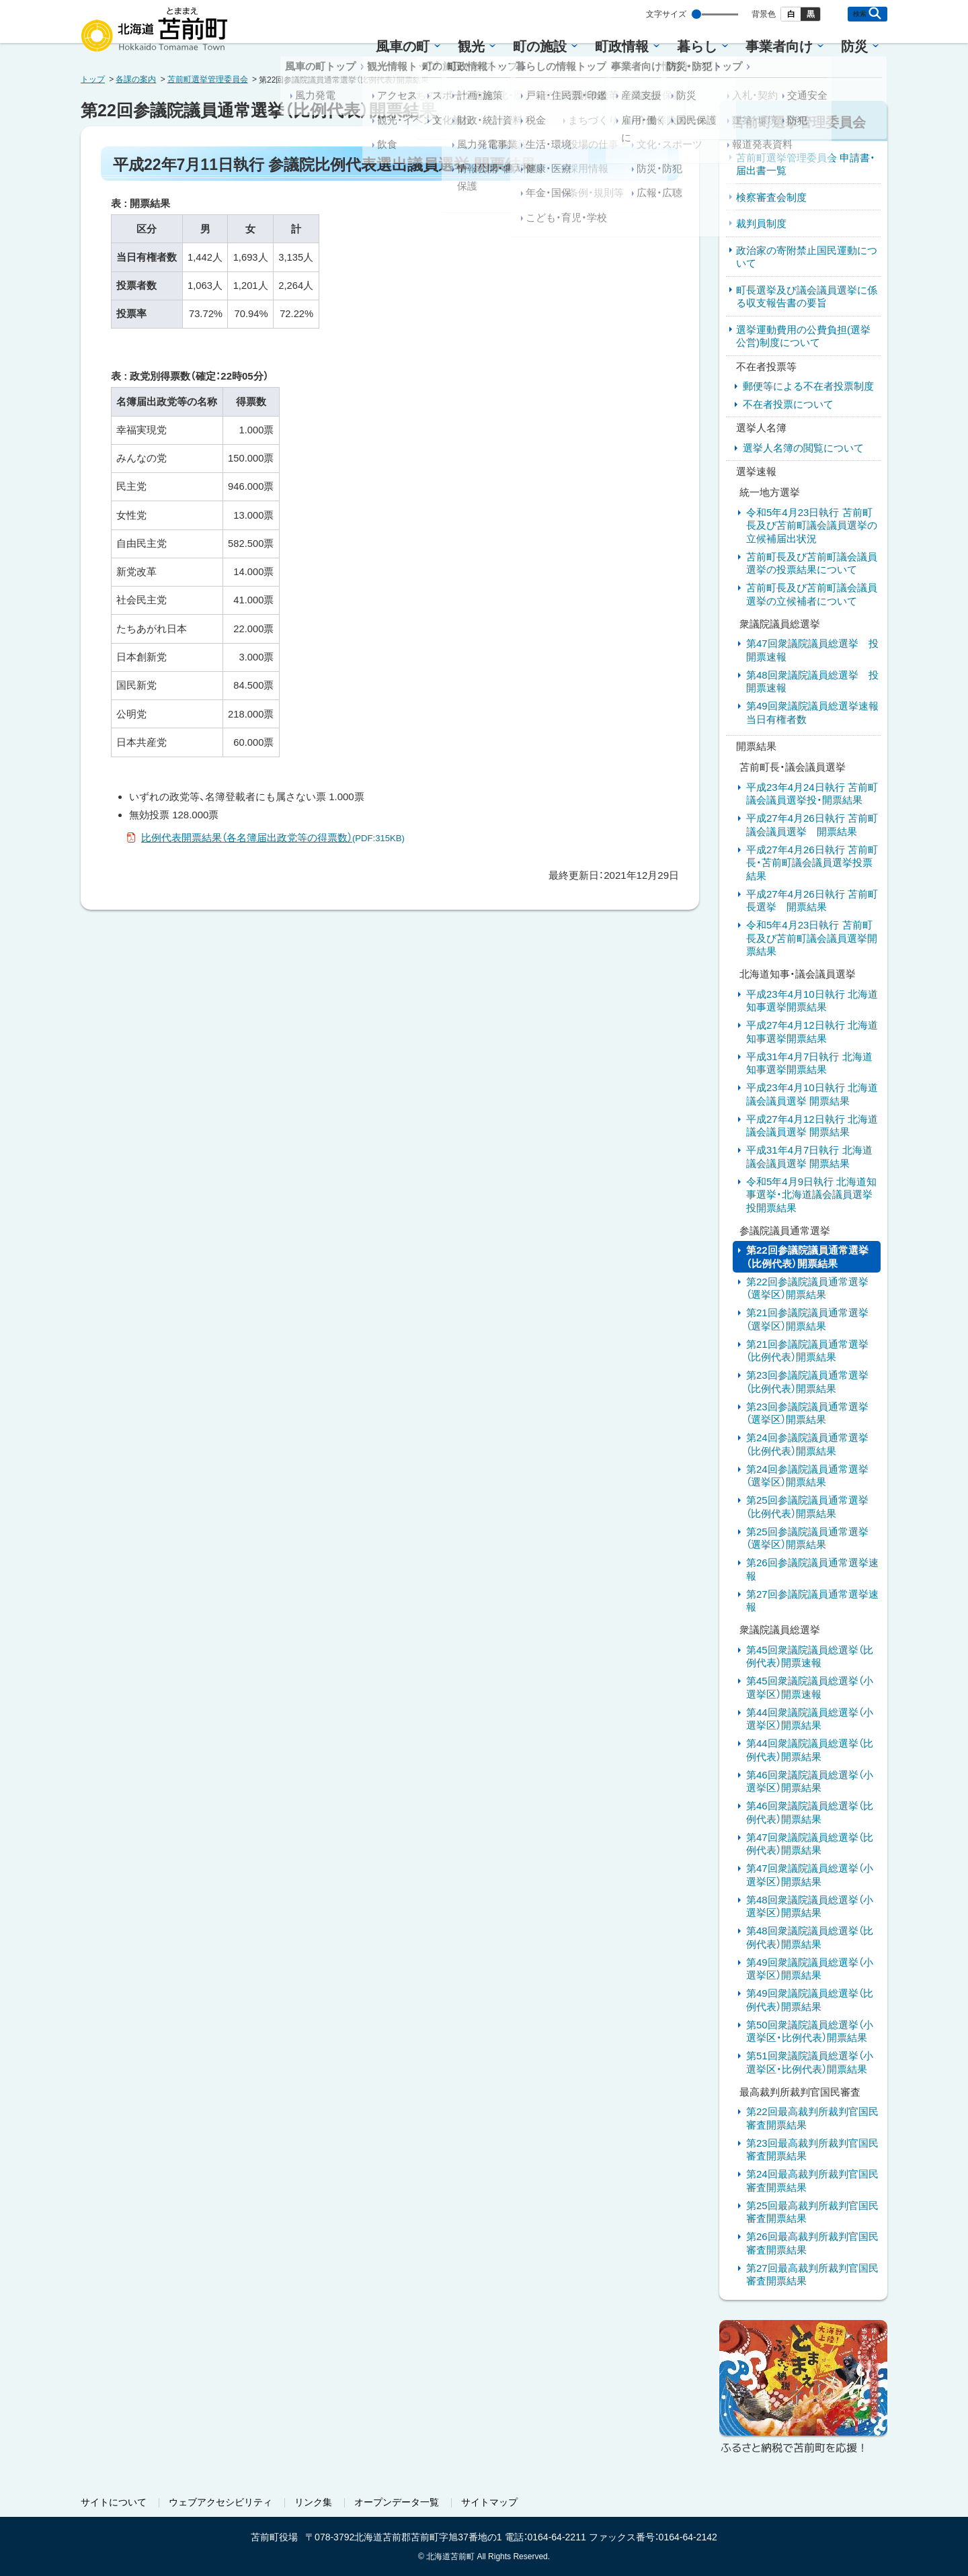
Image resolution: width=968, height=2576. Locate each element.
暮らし (697, 46)
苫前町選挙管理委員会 (207, 79)
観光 (471, 46)
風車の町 (403, 46)
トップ (93, 79)
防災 (854, 46)
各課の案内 (136, 79)
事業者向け (779, 46)
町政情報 (622, 46)
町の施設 (540, 46)
